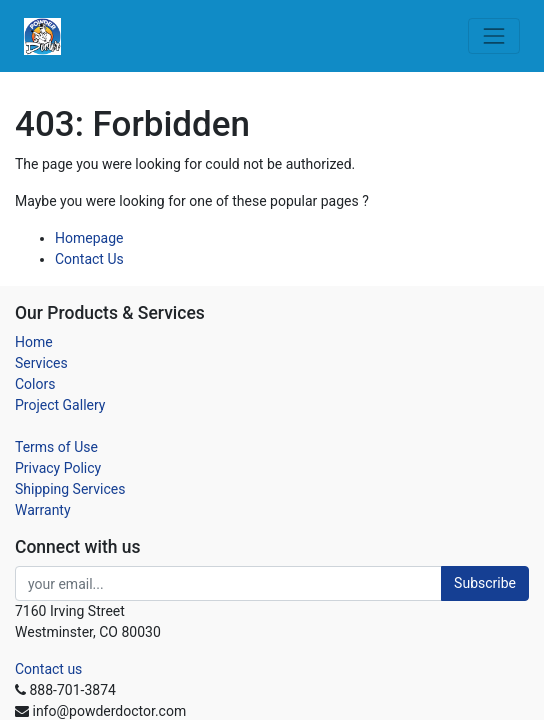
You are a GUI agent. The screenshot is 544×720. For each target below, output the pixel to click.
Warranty (43, 510)
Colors (35, 384)
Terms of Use (56, 447)
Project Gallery (60, 405)
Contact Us (89, 259)
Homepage (89, 238)
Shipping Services (70, 489)
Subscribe (485, 583)
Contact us (48, 669)
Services (41, 363)
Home (34, 342)
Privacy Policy (58, 468)
